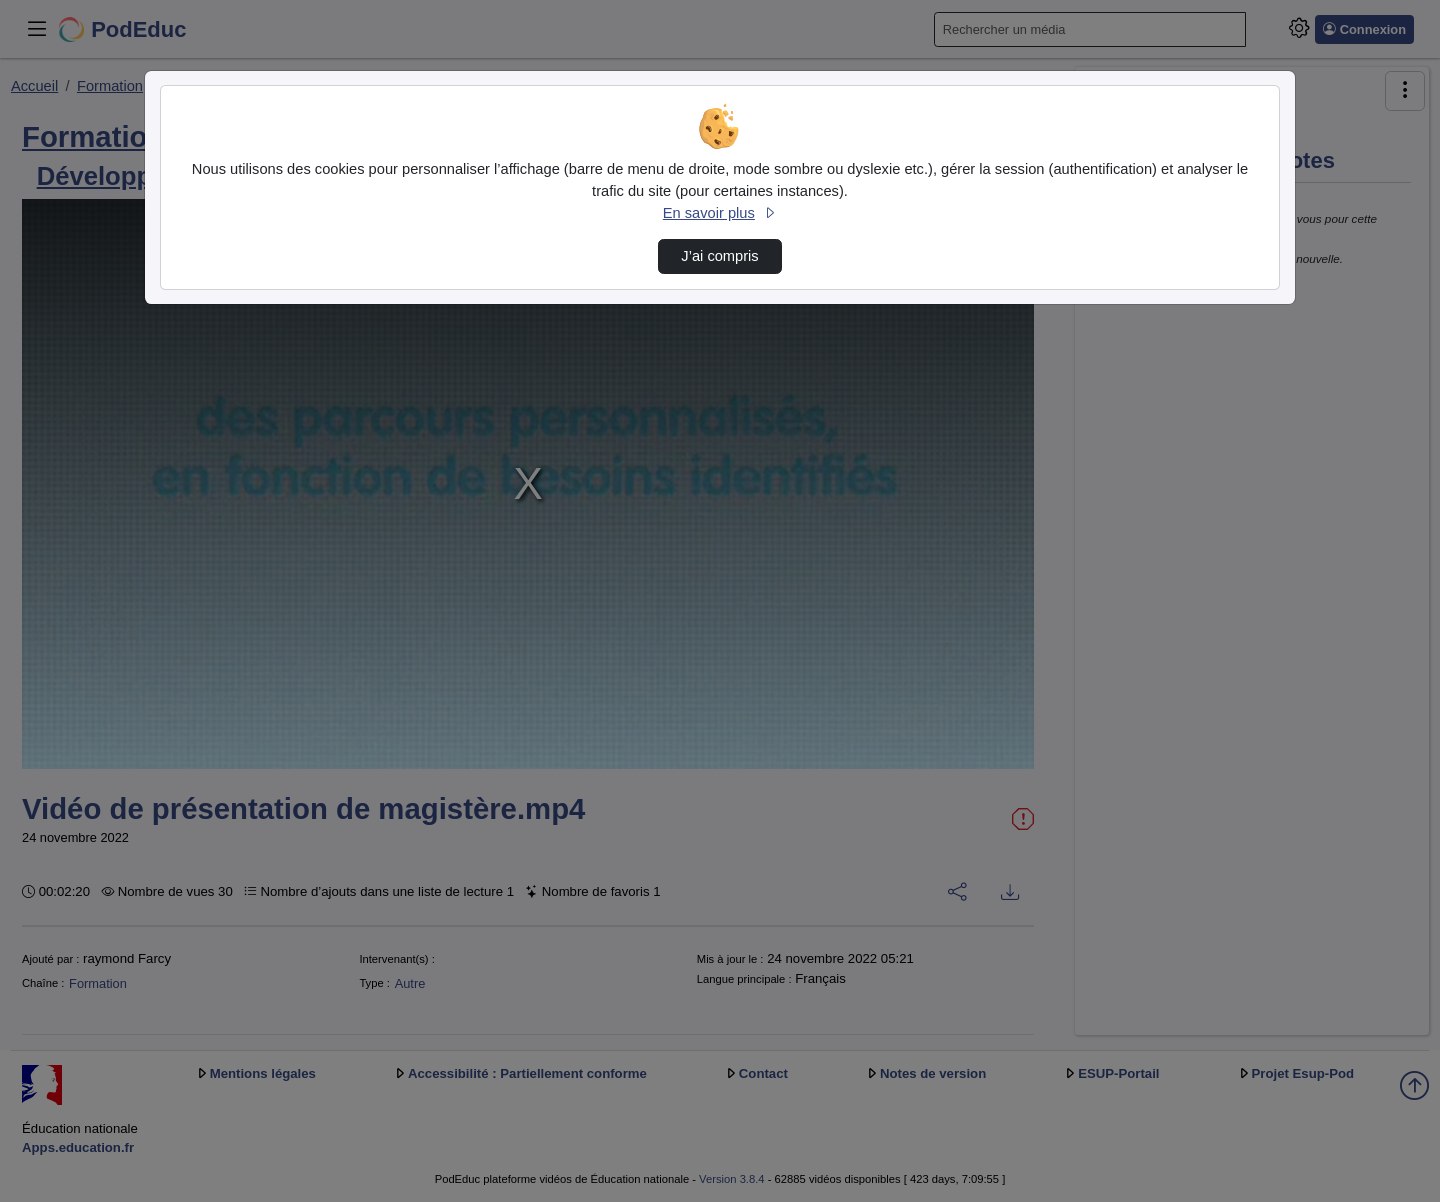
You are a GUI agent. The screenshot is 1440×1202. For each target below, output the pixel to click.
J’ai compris (719, 256)
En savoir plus (720, 213)
